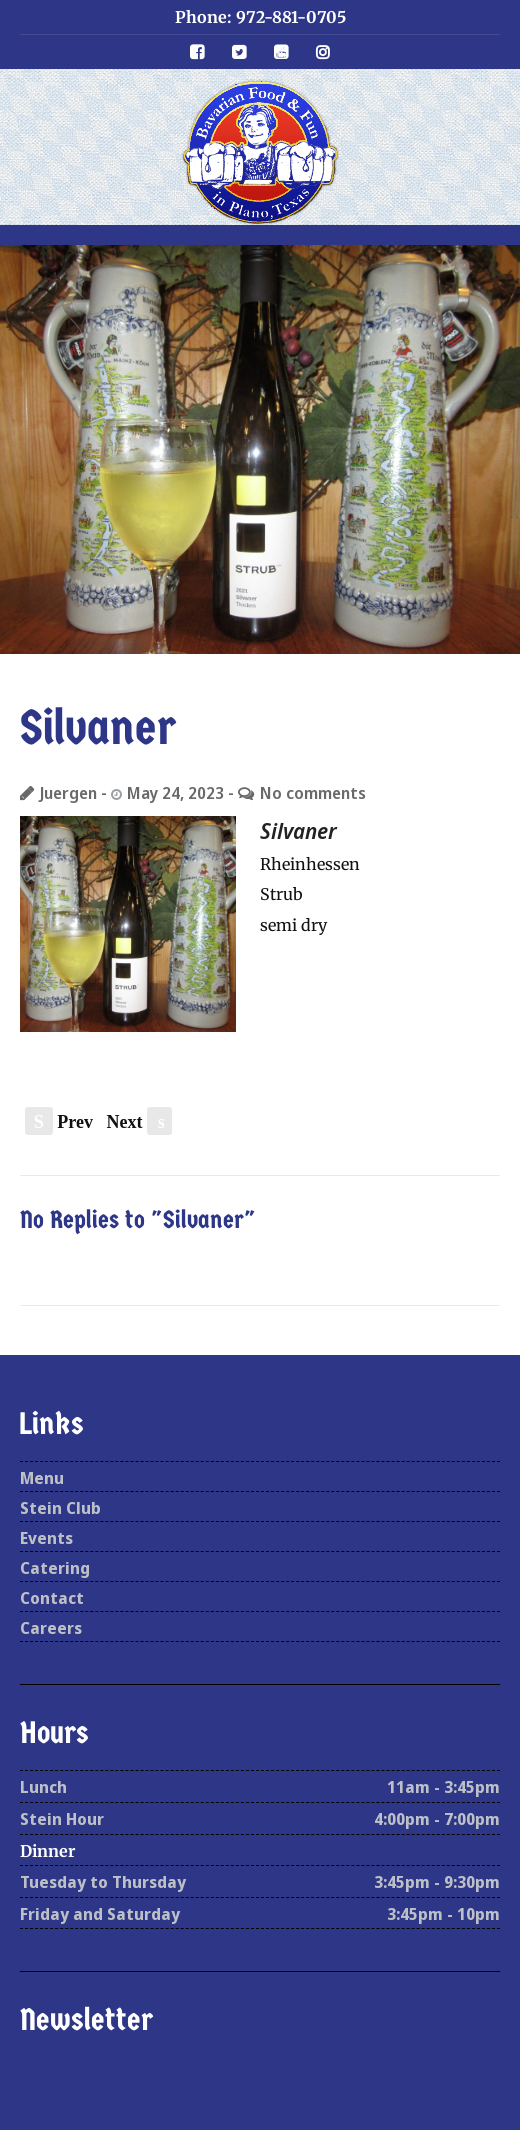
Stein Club (60, 1508)
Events (46, 1538)
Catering (55, 1568)
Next (139, 1121)
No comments (313, 793)
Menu (42, 1478)
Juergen (68, 793)
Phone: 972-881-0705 (260, 17)
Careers (51, 1628)
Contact (52, 1598)
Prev (59, 1121)
